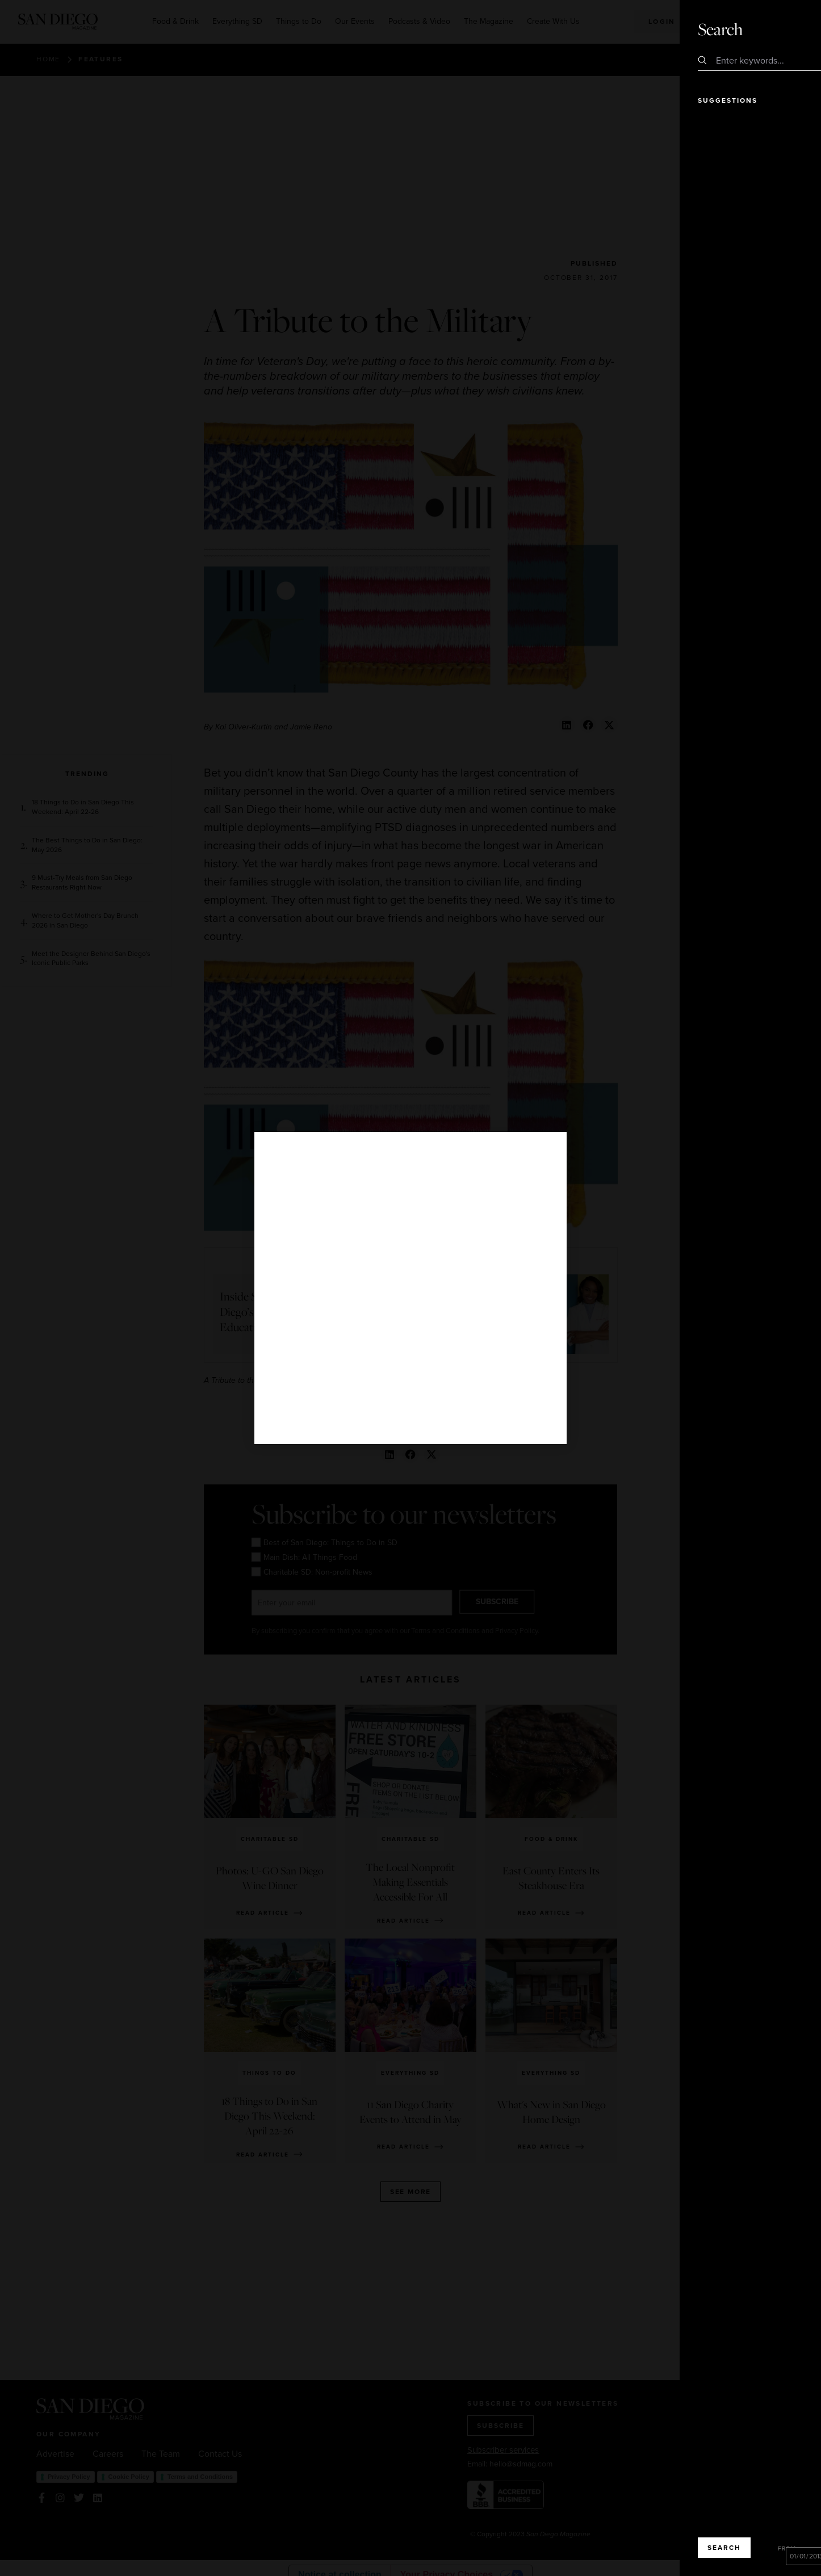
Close (780, 28)
